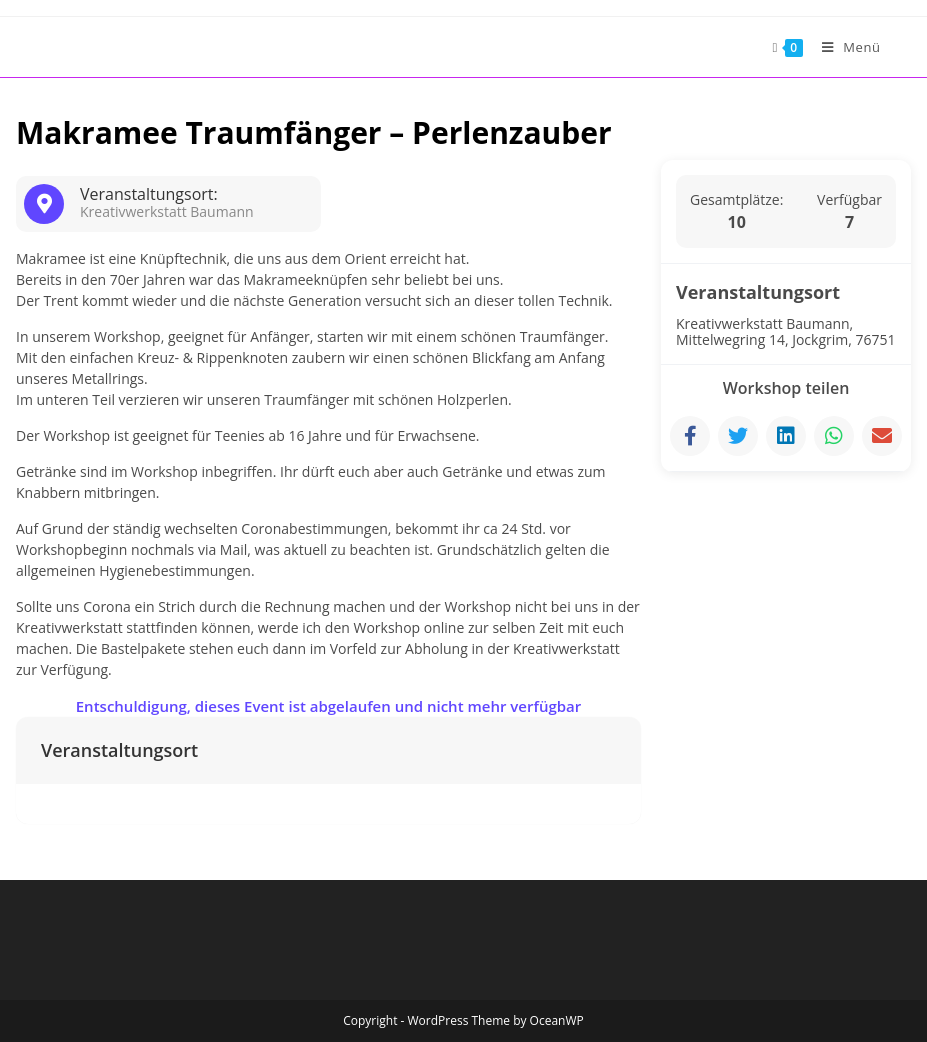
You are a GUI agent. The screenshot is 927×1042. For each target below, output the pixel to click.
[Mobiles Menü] (844, 47)
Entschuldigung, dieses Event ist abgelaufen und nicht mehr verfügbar (329, 706)
